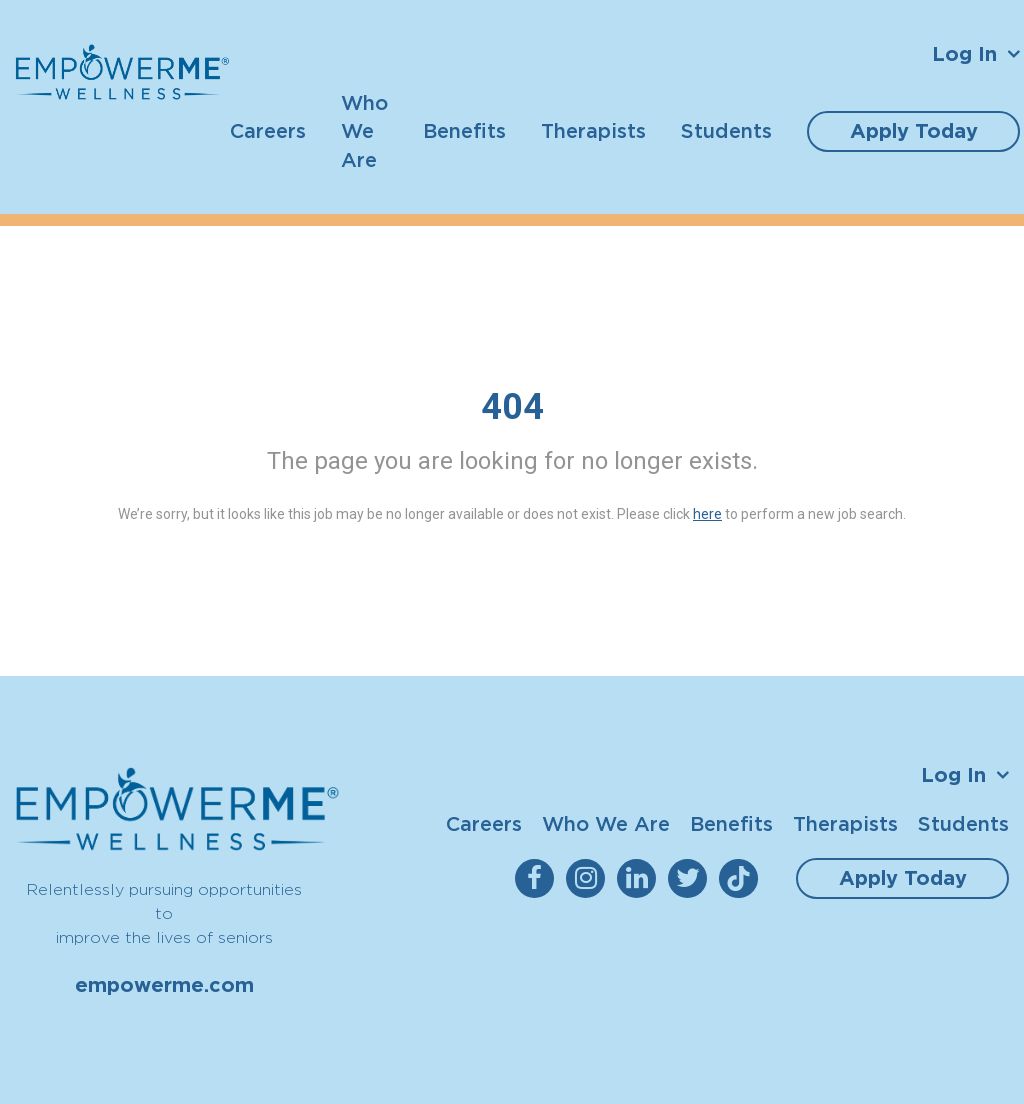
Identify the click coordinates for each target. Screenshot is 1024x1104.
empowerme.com (164, 985)
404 (512, 407)
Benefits (464, 130)
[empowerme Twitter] (691, 878)
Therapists (593, 130)
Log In (964, 54)
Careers (268, 130)
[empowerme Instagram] (589, 878)
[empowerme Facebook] (538, 878)
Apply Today (914, 131)
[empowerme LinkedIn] (640, 878)
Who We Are (364, 131)
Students (726, 130)
